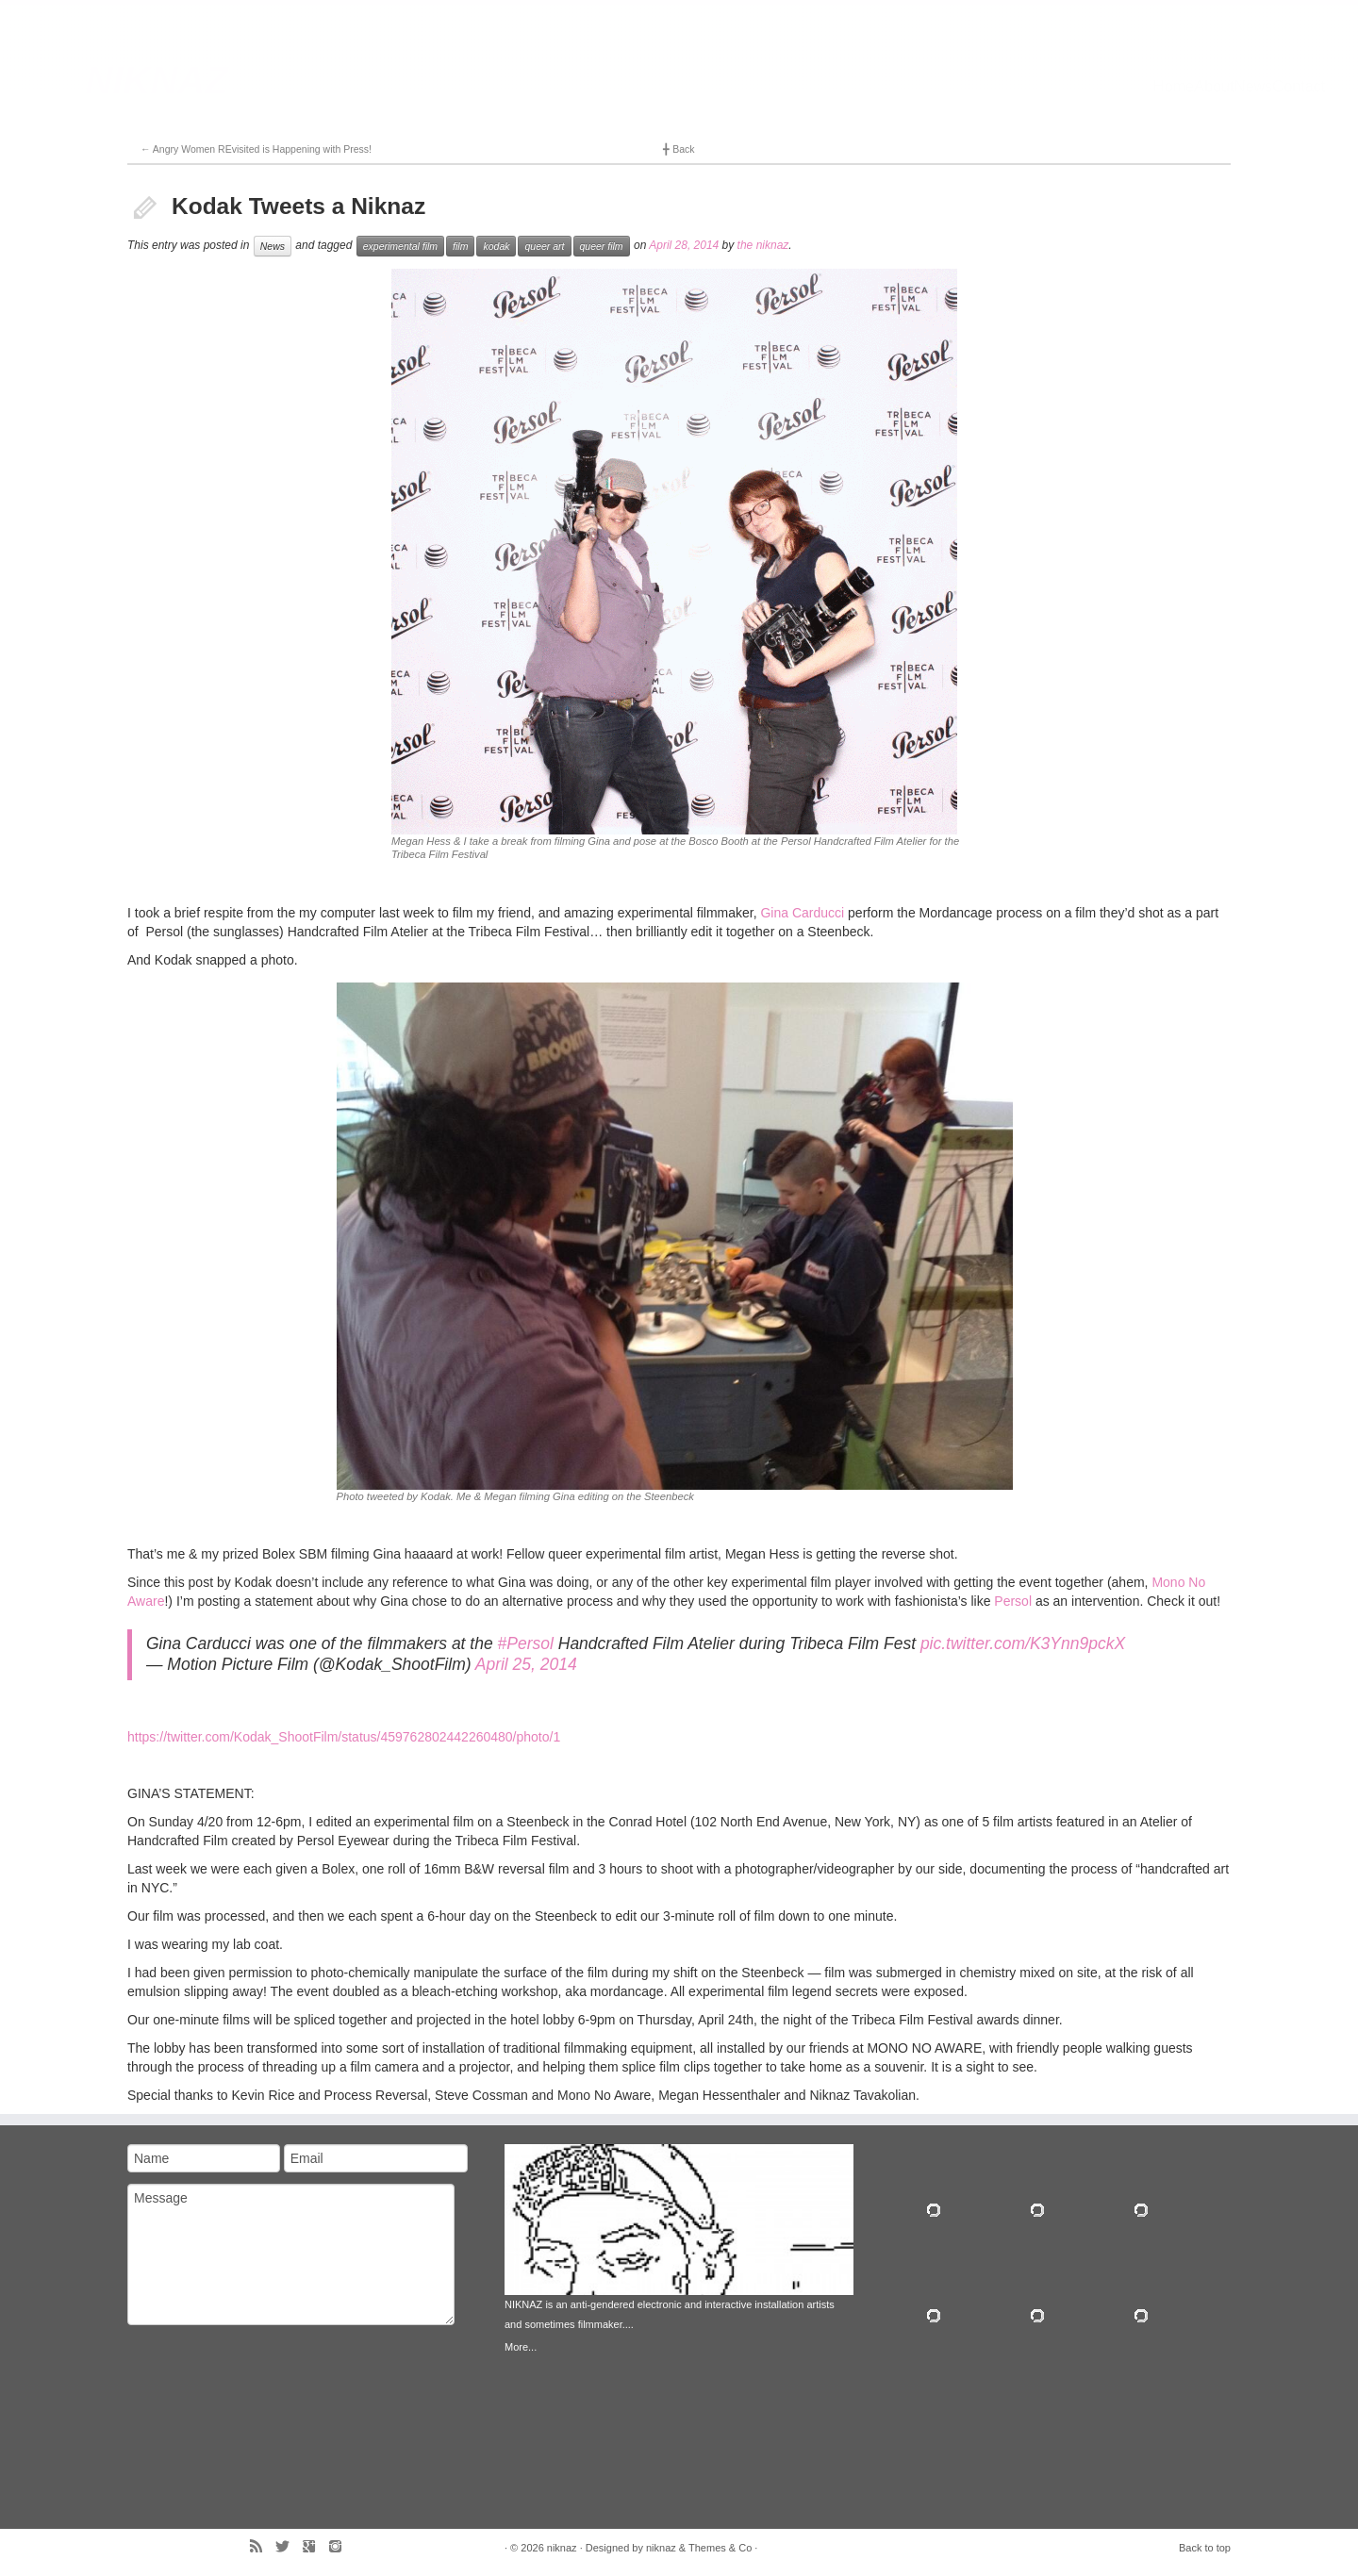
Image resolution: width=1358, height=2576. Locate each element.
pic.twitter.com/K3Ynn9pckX (1022, 1643)
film (460, 246)
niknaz (562, 2547)
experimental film (400, 246)
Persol (1013, 1601)
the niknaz (763, 245)
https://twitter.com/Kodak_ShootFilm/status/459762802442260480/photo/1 (343, 1736)
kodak (496, 246)
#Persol (526, 1643)
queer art (544, 246)
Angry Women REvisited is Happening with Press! (256, 149)
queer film (601, 246)
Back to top (1205, 2547)
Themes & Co (720, 2547)
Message (291, 2254)
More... (521, 2347)
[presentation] (204, 2404)
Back (678, 149)
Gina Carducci (802, 912)
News (272, 246)
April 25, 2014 (526, 1664)
